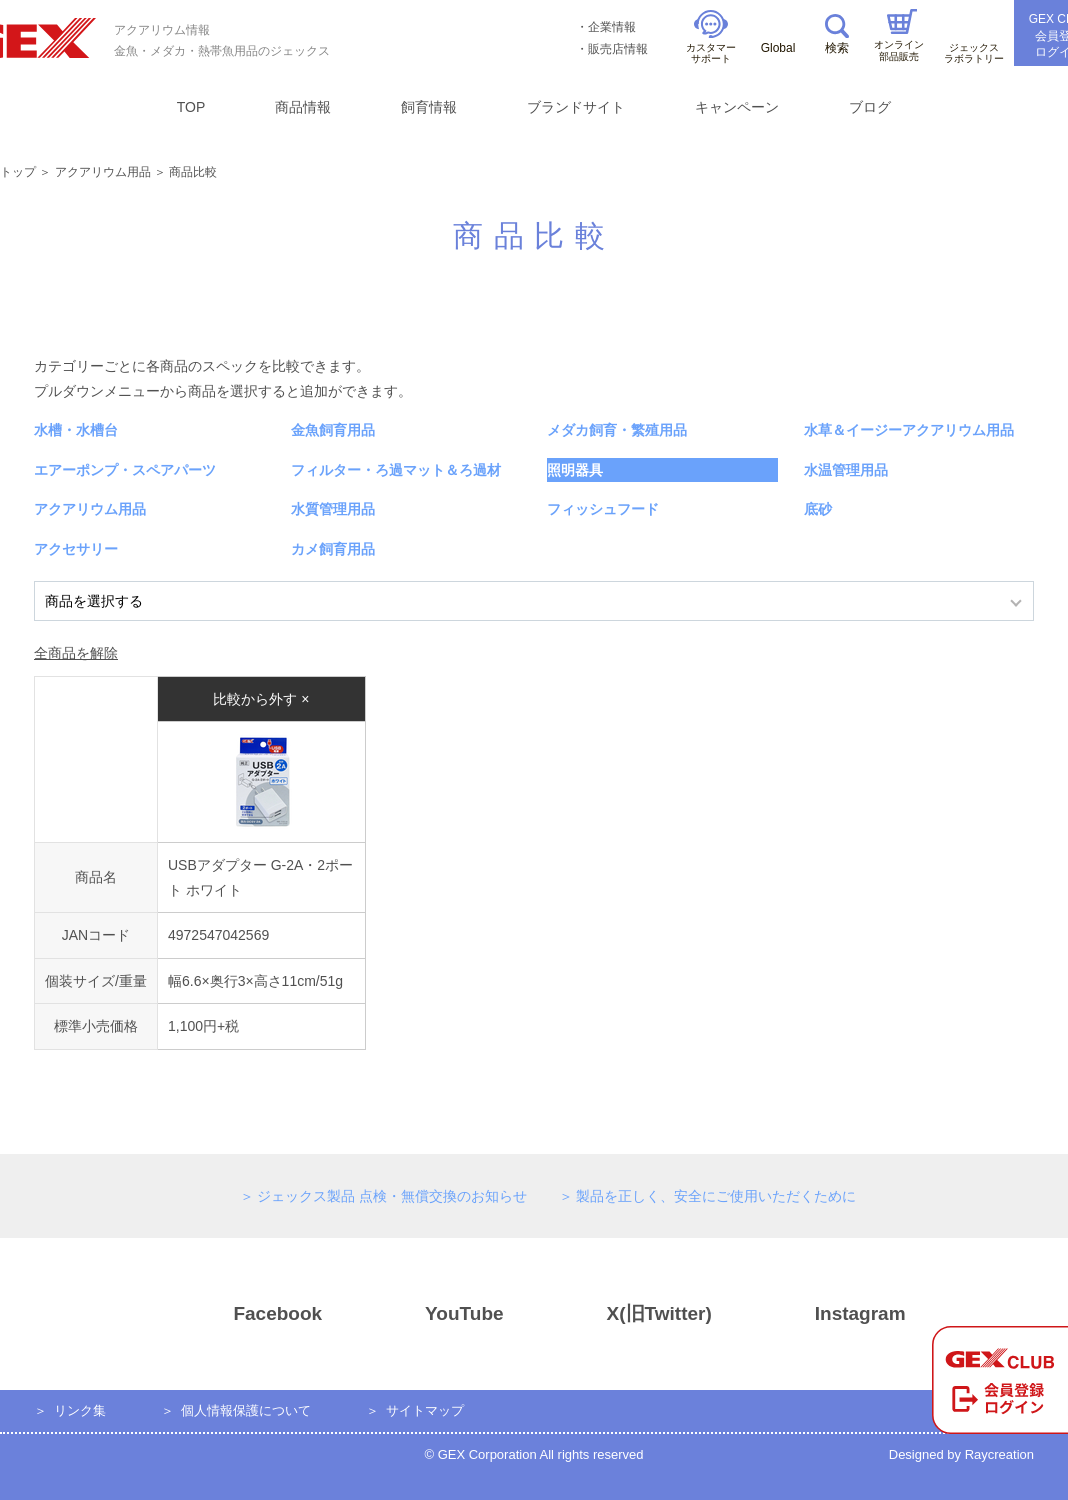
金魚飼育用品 (333, 430)
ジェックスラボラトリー (974, 41)
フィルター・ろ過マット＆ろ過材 (396, 470)
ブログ (870, 107)
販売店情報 (618, 49)
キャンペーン (737, 107)
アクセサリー (76, 549)
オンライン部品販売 (899, 35)
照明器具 (575, 470)
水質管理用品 (333, 509)
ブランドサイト (576, 107)
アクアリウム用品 (103, 172)
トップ (18, 172)
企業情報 (612, 27)
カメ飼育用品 (333, 549)
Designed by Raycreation (961, 1454)
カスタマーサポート (711, 37)
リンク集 (80, 1410)
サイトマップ (425, 1410)
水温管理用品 (846, 470)
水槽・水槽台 (76, 430)
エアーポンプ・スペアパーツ (125, 470)
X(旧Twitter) (624, 1314)
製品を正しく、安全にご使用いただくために (716, 1196)
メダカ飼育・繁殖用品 (617, 430)
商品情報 (303, 107)
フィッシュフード (603, 509)
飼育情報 (429, 107)
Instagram (825, 1314)
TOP (191, 107)
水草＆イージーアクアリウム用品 (909, 430)
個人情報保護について (246, 1410)
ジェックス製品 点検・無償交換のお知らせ (392, 1196)
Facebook (242, 1314)
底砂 (818, 509)
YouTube (428, 1314)
